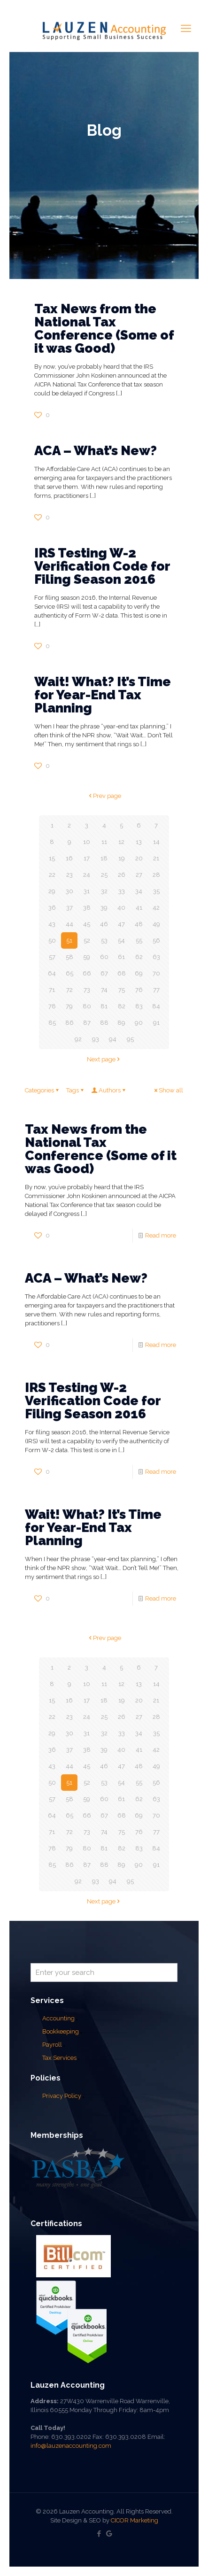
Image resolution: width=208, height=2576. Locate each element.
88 (104, 1022)
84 (156, 1006)
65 (69, 973)
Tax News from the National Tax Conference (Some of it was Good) (104, 328)
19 (121, 858)
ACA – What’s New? (95, 450)
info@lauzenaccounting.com (71, 2445)
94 (112, 1039)
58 (69, 956)
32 (104, 891)
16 (69, 858)
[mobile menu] (186, 28)
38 (87, 907)
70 (156, 973)
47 (121, 924)
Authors (109, 1090)
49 (156, 924)
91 (156, 1022)
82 (121, 1006)
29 (51, 891)
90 (139, 1022)
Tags (75, 1090)
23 (69, 874)
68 (121, 973)
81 (104, 1006)
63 (156, 956)
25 (104, 874)
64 (52, 973)
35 (156, 891)
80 (87, 1006)
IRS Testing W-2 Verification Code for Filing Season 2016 (102, 566)
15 (52, 858)
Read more (160, 1235)
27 (139, 874)
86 (69, 1022)
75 (121, 989)
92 (78, 1039)
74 (104, 989)
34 (138, 891)
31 (87, 891)
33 (121, 891)
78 (52, 1006)
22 (52, 874)
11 (104, 841)
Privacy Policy (61, 2095)
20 (139, 858)
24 (86, 874)
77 (156, 989)
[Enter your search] (104, 1972)
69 (139, 973)
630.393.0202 (71, 2436)
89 (121, 1022)
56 (156, 940)
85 (52, 1022)
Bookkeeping (60, 2031)
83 (139, 1006)
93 (95, 1039)
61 (121, 956)
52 (87, 940)
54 (121, 940)
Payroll (52, 2044)
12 (121, 841)
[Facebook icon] (99, 2534)
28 (156, 874)
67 (104, 973)
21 (156, 858)
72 (69, 989)
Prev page (104, 795)
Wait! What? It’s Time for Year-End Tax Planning (102, 695)
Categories (42, 1090)
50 (52, 940)
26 (121, 874)
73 (87, 989)
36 (52, 907)
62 (139, 956)
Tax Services (60, 2057)
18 (104, 858)
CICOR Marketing (134, 2520)
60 (104, 956)
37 (69, 907)
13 (139, 841)
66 (87, 973)
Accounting (58, 2018)
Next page (104, 1059)
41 (139, 907)
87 (87, 1022)
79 (69, 1006)
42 (156, 907)
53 (104, 940)
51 (69, 940)
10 (86, 841)
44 (69, 924)
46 (104, 924)
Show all (168, 1090)
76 (139, 989)
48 (139, 924)
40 (121, 907)
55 (139, 940)
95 (130, 1039)
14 (156, 841)
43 (51, 924)
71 (52, 989)
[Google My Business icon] (109, 2534)
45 (86, 924)
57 (52, 956)
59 (86, 956)
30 (69, 891)
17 (87, 858)
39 (104, 907)
